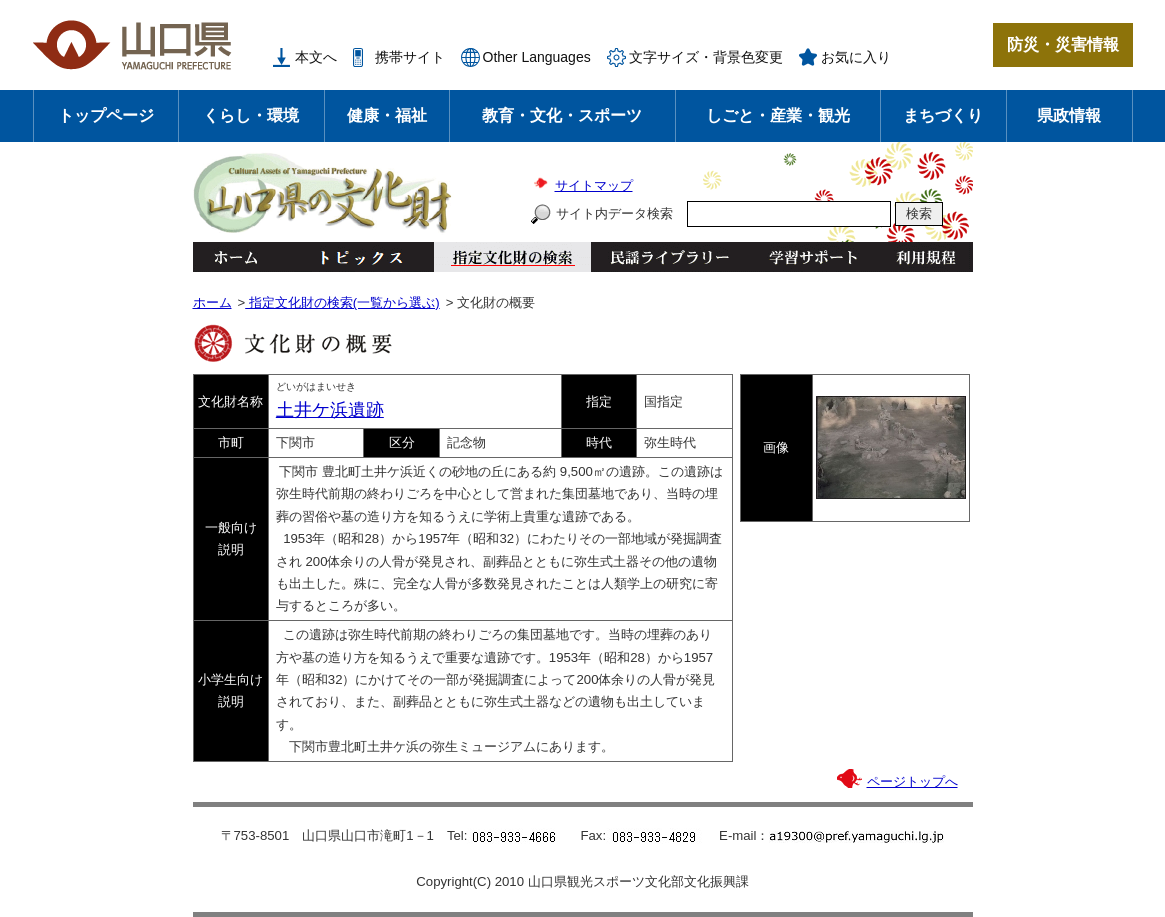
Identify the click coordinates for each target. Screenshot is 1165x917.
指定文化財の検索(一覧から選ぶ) (342, 302)
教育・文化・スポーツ (562, 115)
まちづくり (943, 115)
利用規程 (925, 257)
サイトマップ (594, 185)
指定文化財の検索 (512, 257)
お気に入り (856, 57)
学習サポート (813, 257)
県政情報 (1069, 115)
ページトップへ (912, 781)
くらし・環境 (251, 115)
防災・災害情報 (1063, 44)
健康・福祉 (387, 115)
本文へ (316, 57)
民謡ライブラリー (669, 257)
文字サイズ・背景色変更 (706, 57)
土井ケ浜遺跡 (330, 410)
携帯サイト (410, 57)
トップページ (106, 115)
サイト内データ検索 (614, 213)
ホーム (235, 257)
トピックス (355, 257)
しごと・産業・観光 (778, 115)
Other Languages (537, 57)
